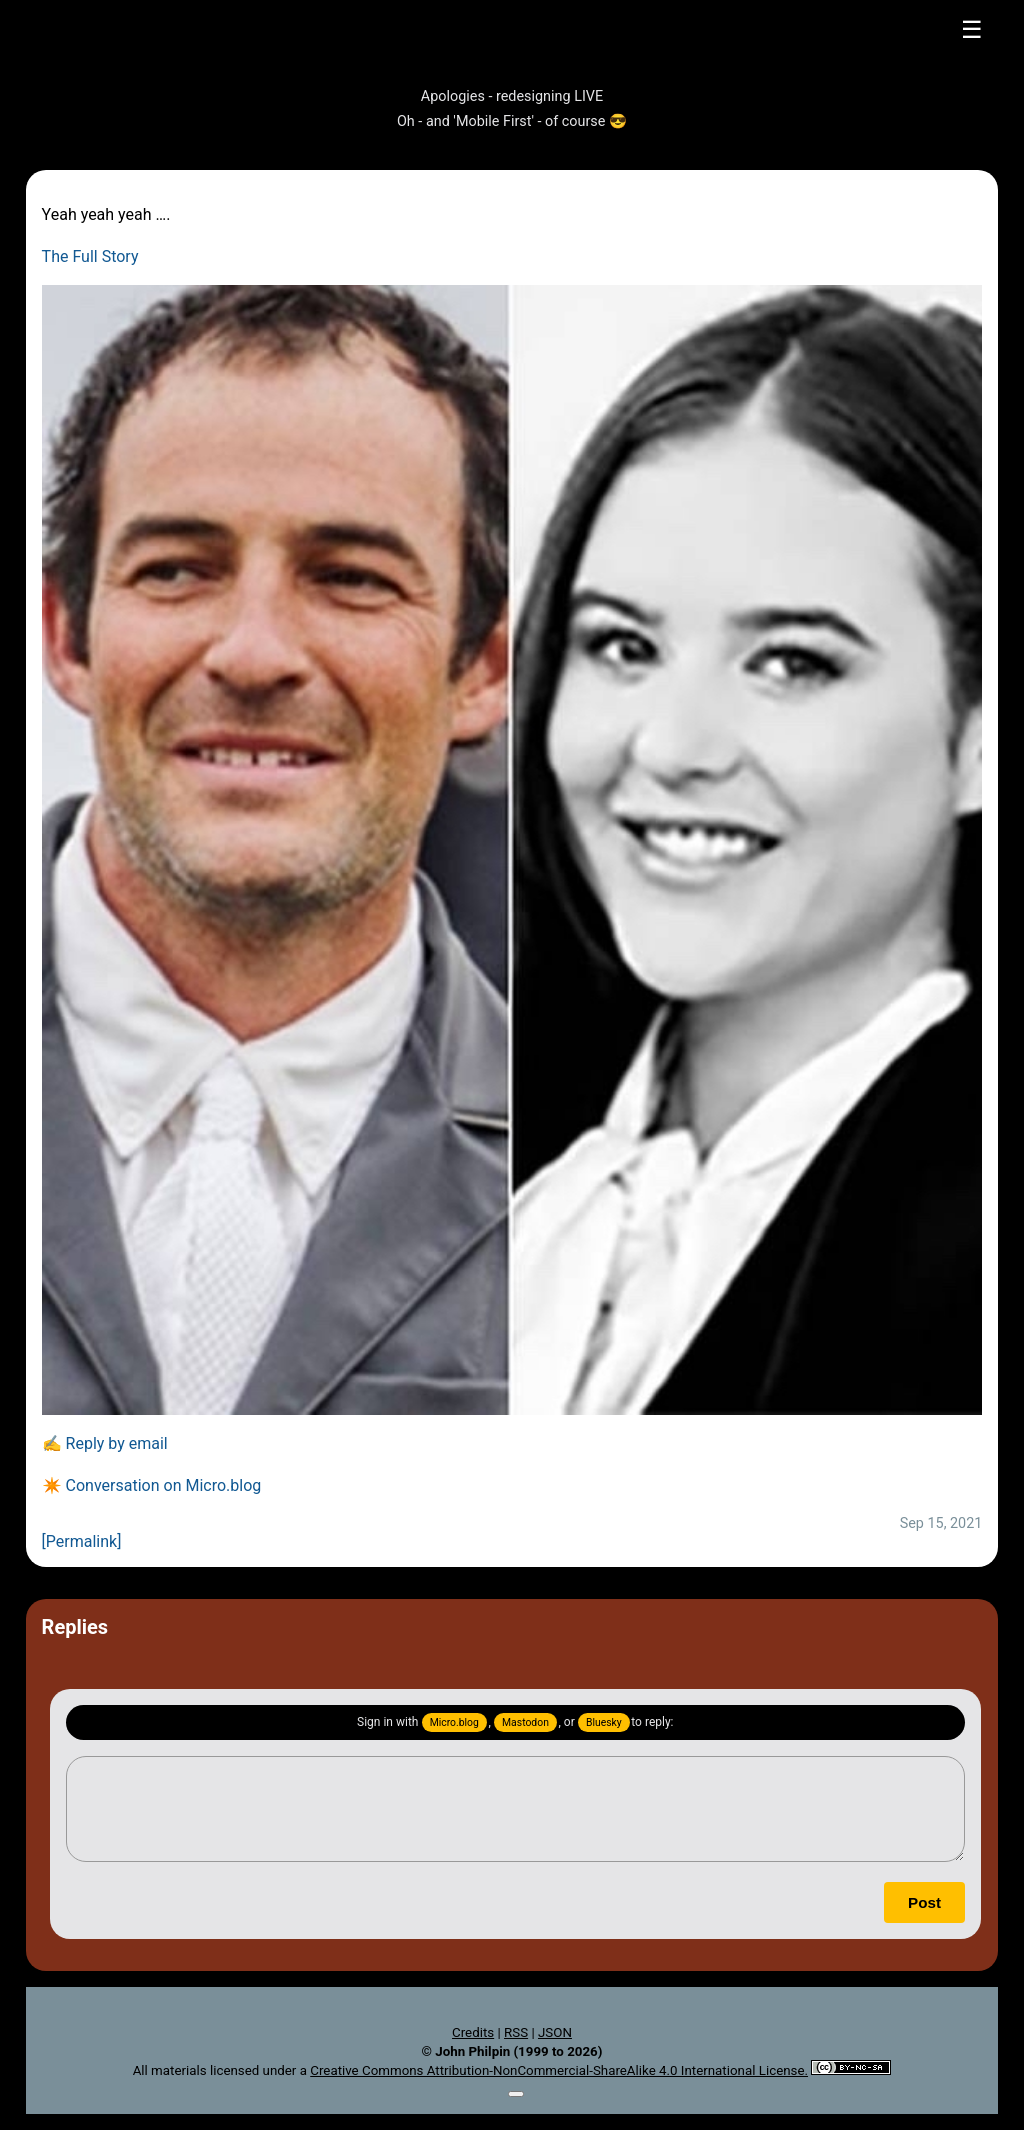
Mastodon (525, 1722)
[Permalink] (82, 1541)
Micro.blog (454, 1722)
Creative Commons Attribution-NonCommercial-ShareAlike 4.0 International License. (559, 2070)
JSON (555, 2032)
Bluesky (604, 1722)
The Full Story (90, 256)
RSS (516, 2032)
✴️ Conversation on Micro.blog (152, 1485)
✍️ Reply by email (105, 1443)
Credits (473, 2032)
